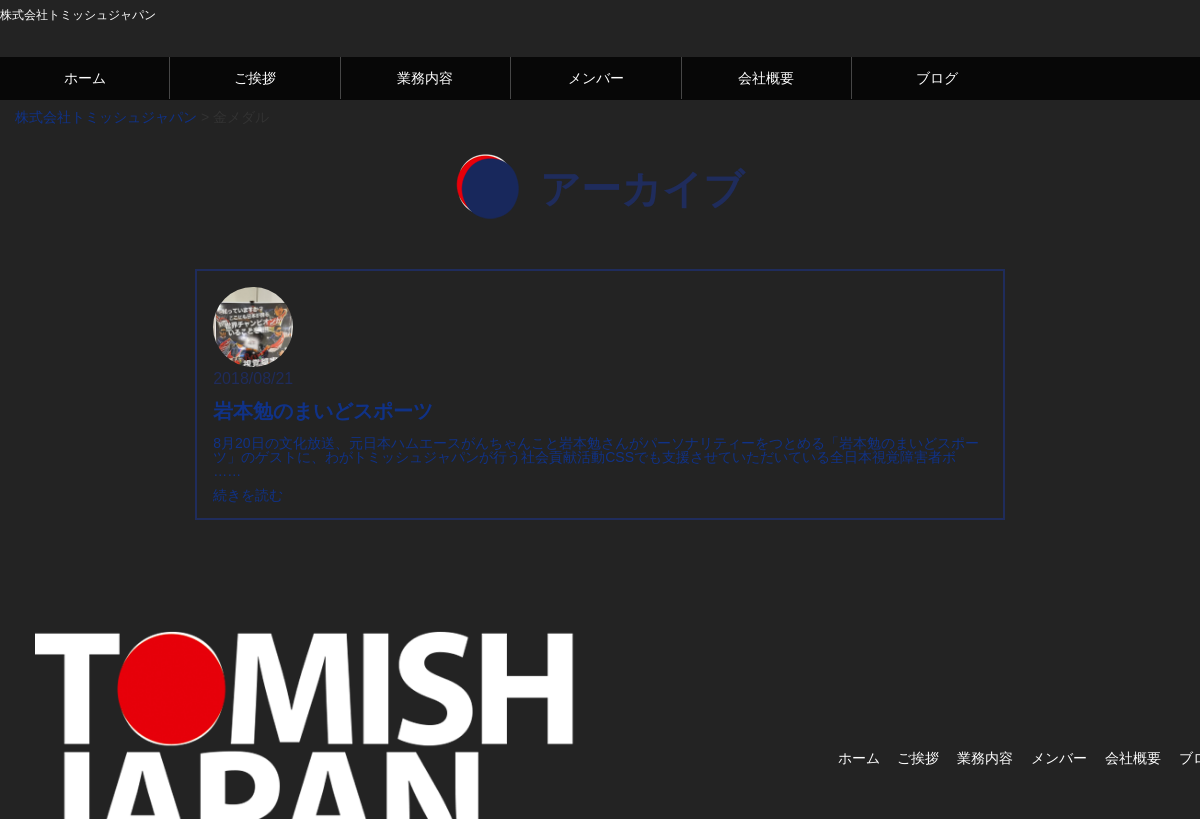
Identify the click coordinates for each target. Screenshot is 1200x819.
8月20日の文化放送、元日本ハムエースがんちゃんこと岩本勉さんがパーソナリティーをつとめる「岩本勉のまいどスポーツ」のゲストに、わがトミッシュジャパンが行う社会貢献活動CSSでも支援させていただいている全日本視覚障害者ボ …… (595, 457)
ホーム (85, 78)
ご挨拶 (255, 78)
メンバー (596, 78)
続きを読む (248, 495)
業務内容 (425, 78)
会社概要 (766, 78)
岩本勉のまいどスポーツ (323, 411)
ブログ (937, 78)
